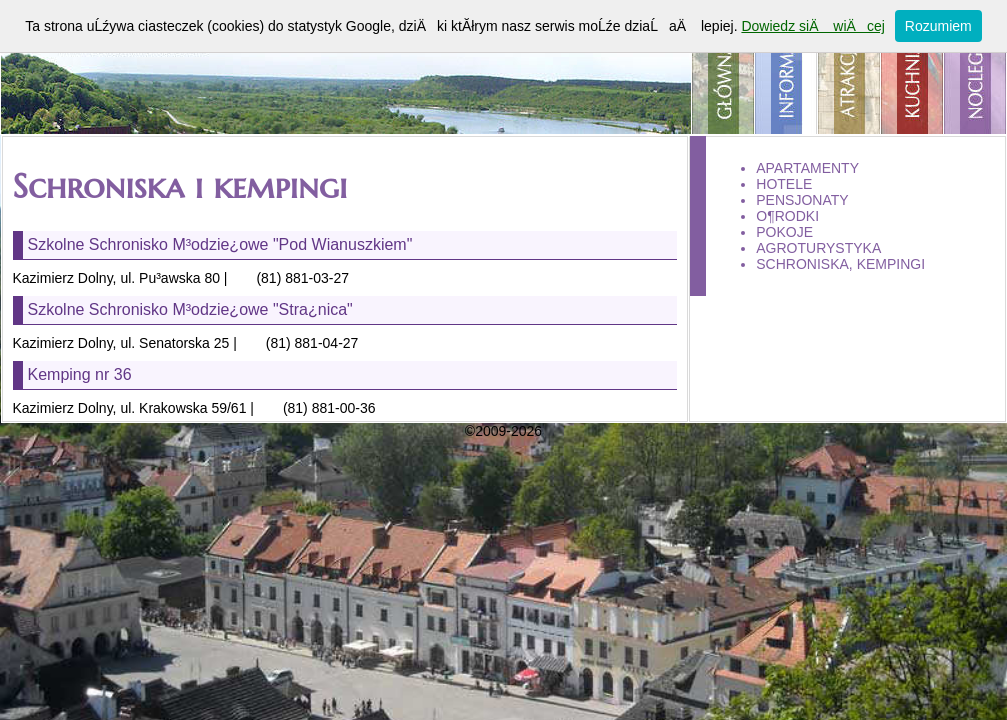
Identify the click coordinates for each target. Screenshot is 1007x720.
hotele (784, 184)
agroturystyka (818, 248)
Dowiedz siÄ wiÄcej (812, 26)
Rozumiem (938, 26)
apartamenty (807, 168)
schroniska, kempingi (840, 264)
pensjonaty (802, 200)
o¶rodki (787, 216)
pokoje (784, 232)
